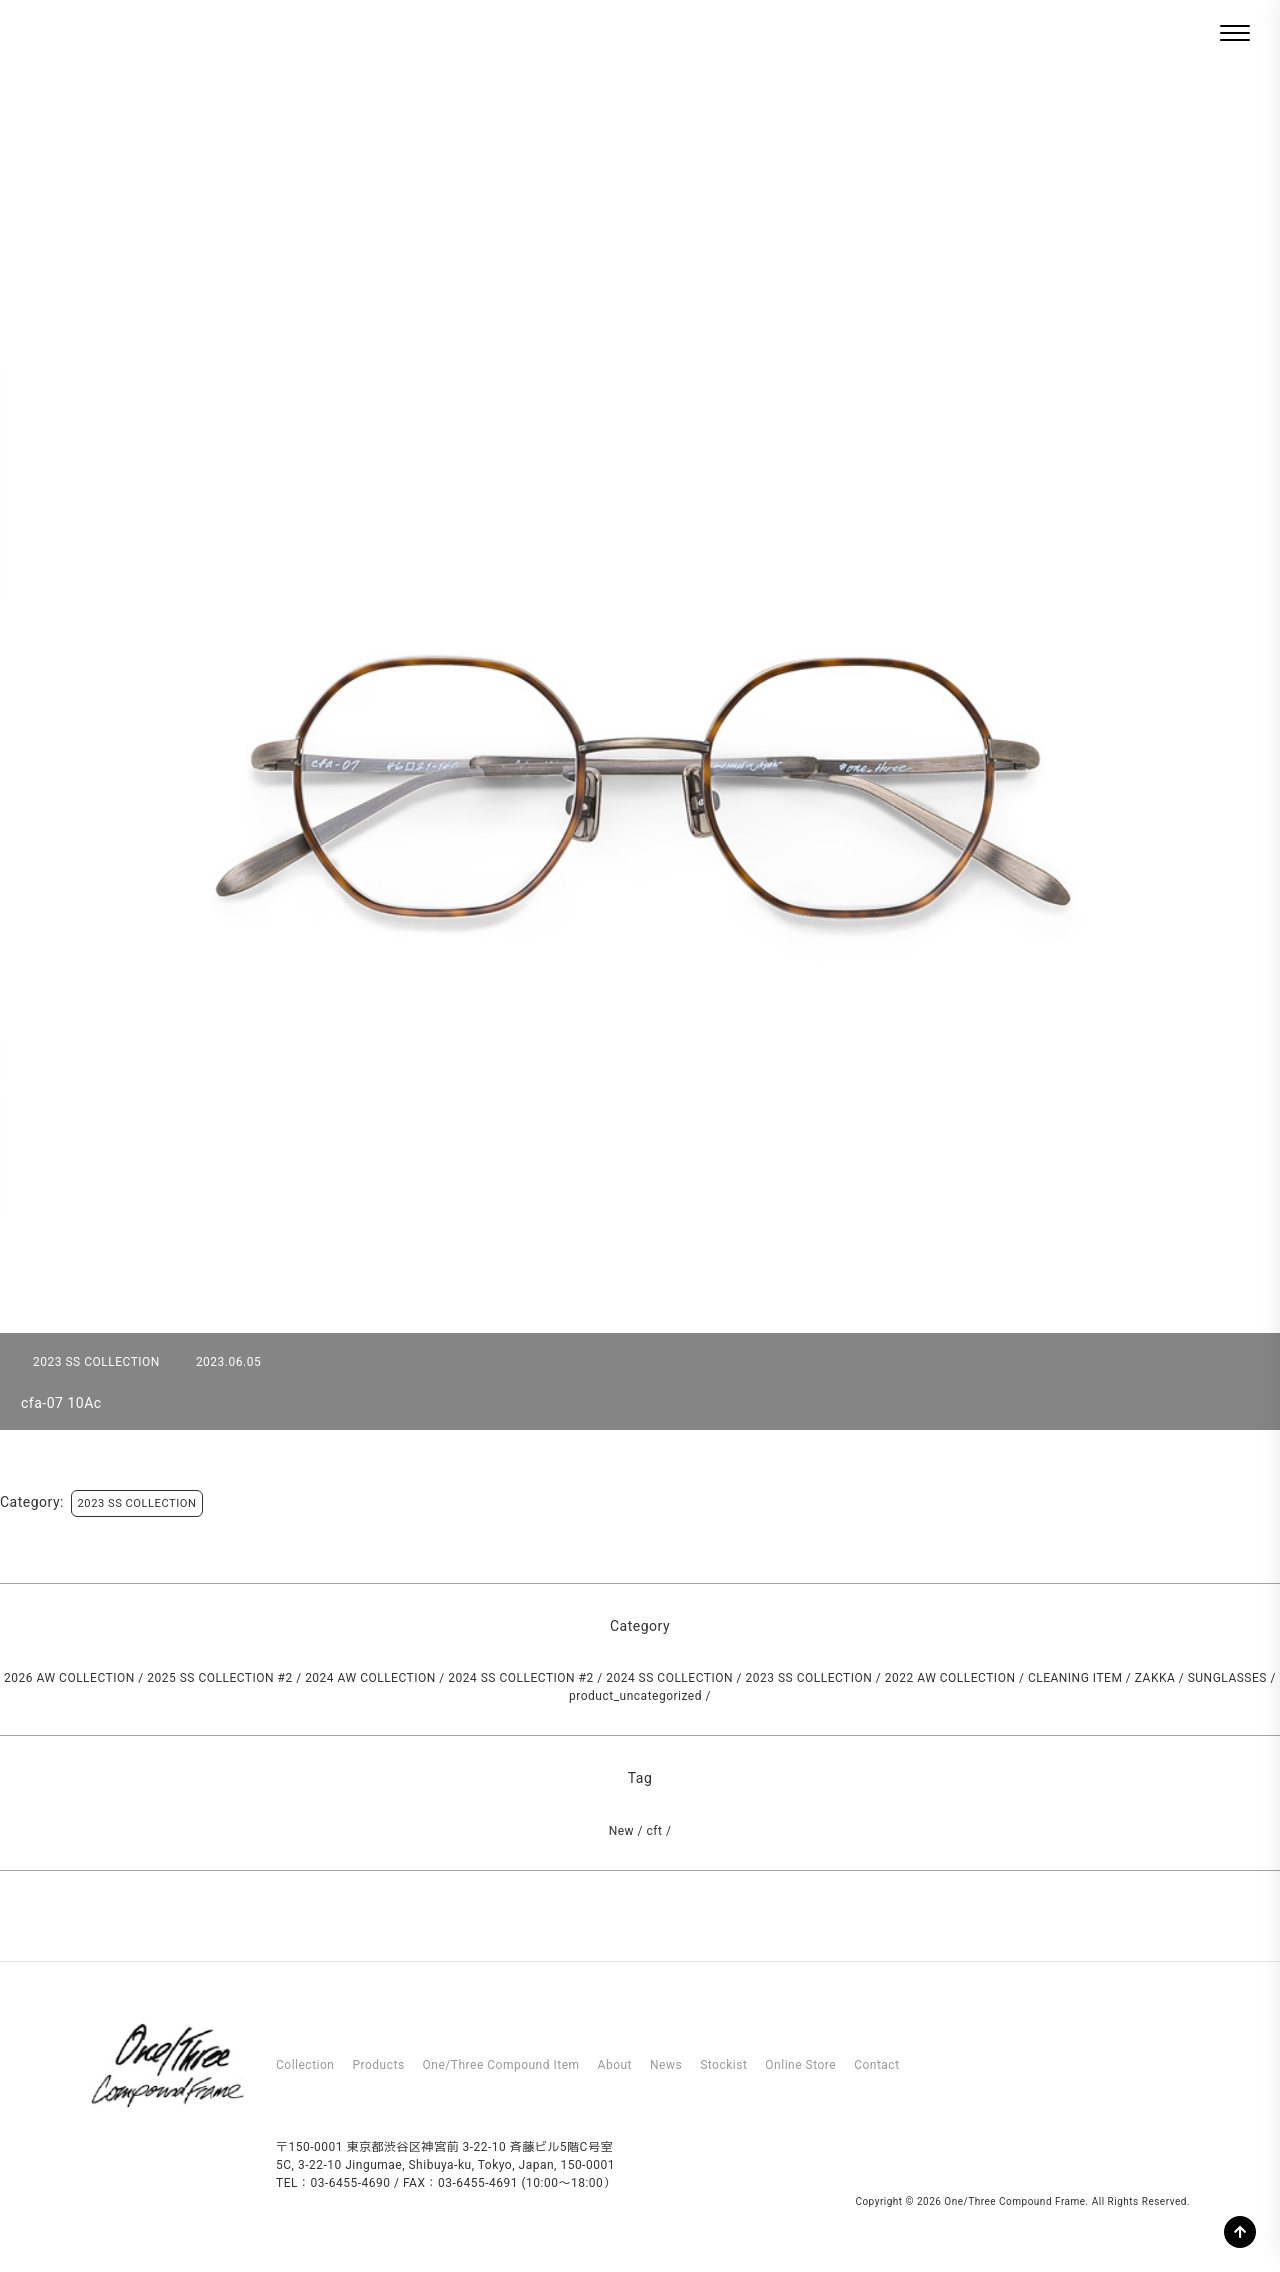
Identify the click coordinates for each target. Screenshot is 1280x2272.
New (621, 1831)
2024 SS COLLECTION (669, 1678)
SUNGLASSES (1227, 1678)
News (666, 2065)
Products (378, 2065)
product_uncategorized (635, 1696)
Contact (876, 2065)
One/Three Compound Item (501, 2065)
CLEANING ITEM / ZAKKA (1101, 1678)
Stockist (723, 2065)
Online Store (800, 2065)
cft (655, 1831)
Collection (305, 2065)
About (615, 2065)
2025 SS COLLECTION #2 (219, 1678)
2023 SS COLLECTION (137, 1503)
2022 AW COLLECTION (950, 1678)
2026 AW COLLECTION (69, 1678)
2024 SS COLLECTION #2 (520, 1678)
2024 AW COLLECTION (370, 1678)
